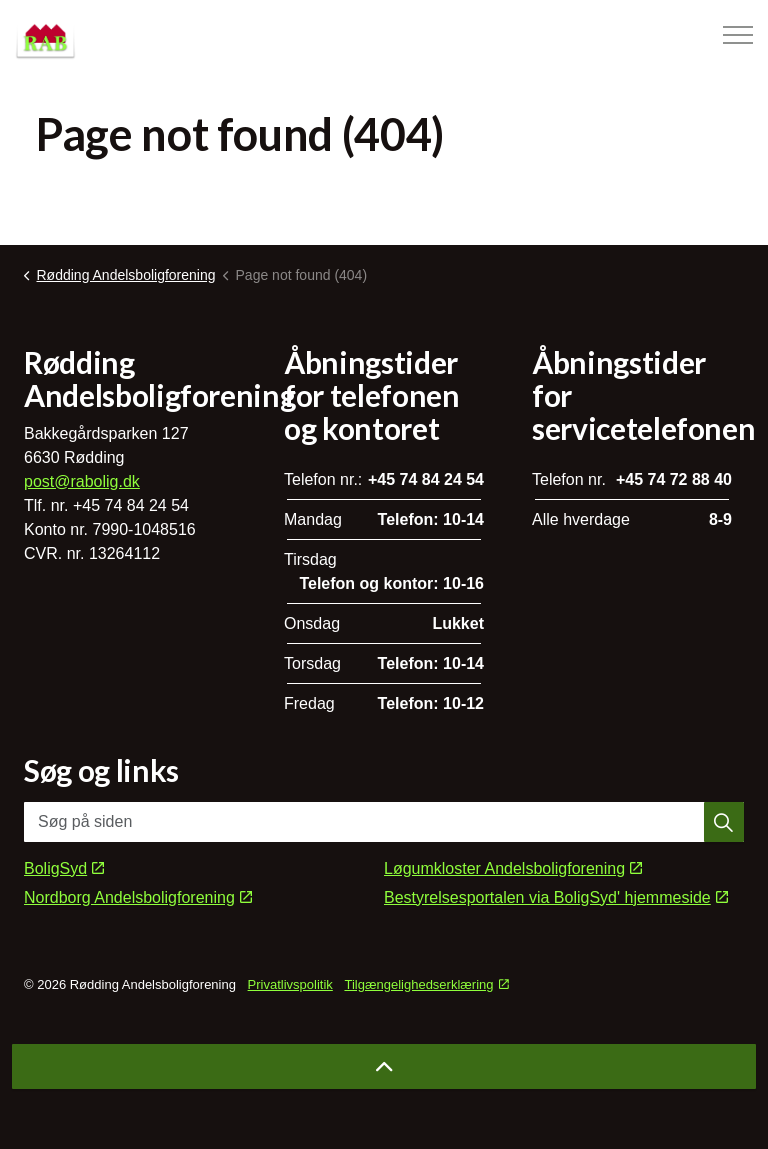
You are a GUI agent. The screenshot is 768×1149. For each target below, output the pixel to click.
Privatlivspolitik (290, 984)
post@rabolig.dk (82, 481)
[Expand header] (738, 35)
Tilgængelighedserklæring (426, 984)
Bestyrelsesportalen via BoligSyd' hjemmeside (556, 897)
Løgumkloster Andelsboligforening (513, 868)
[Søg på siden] (384, 822)
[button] (724, 822)
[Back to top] (384, 1066)
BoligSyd (64, 868)
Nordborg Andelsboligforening (138, 897)
